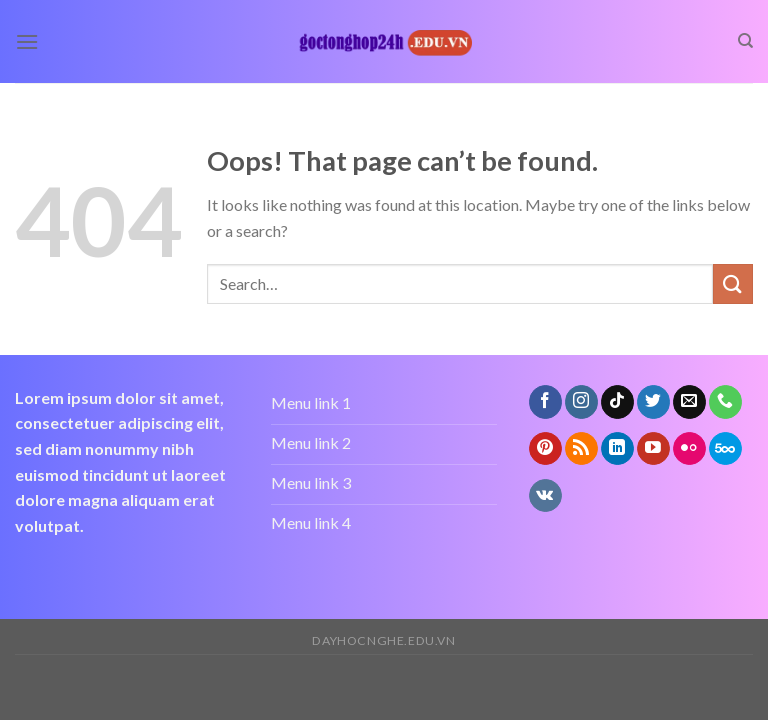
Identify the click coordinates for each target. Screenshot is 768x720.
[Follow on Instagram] (581, 402)
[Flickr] (689, 449)
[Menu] (27, 41)
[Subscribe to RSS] (581, 449)
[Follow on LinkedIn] (617, 449)
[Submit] (733, 283)
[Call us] (725, 402)
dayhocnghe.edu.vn (383, 640)
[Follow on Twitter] (653, 402)
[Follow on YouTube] (653, 449)
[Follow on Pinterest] (545, 449)
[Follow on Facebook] (545, 402)
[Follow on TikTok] (617, 402)
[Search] (745, 41)
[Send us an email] (689, 402)
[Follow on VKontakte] (545, 496)
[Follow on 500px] (725, 449)
